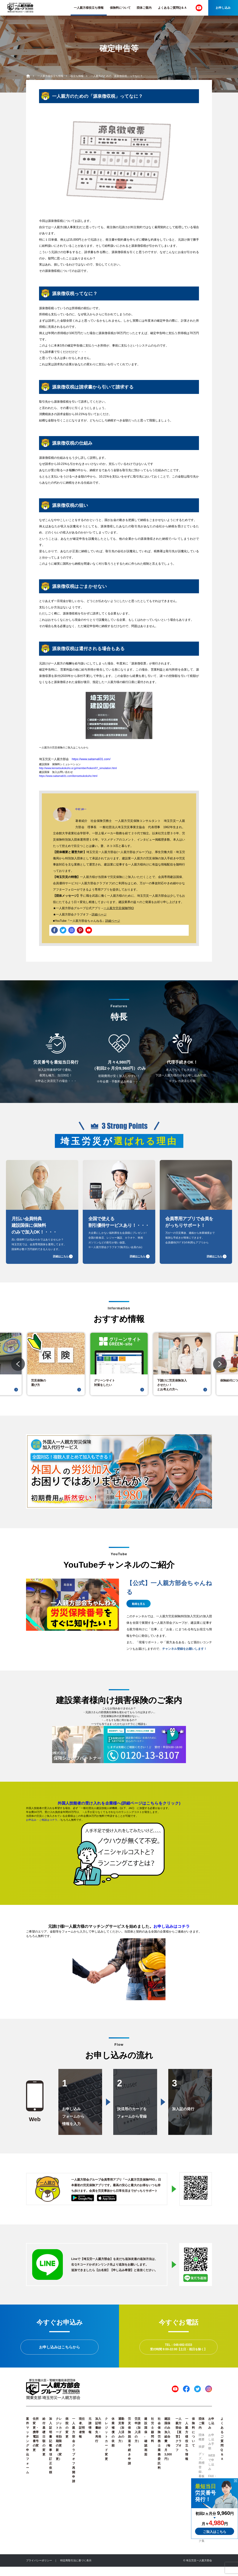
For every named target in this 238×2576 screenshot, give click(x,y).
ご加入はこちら (214, 2532)
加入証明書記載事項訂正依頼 (50, 2454)
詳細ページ (99, 914)
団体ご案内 (144, 7)
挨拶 (202, 2455)
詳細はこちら (58, 1256)
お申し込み (223, 7)
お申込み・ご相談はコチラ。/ (43, 1829)
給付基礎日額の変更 (43, 2445)
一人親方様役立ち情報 (89, 7)
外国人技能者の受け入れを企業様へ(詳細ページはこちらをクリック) (119, 1812)
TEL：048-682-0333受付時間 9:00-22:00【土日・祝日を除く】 (178, 2356)
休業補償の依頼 (113, 2441)
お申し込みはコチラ (171, 1936)
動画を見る (142, 1612)
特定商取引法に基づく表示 (75, 2569)
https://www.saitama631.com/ (91, 759)
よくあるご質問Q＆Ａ (172, 7)
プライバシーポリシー (39, 2569)
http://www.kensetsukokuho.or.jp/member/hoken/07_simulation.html (78, 768)
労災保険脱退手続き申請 (129, 2450)
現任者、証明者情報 (82, 2436)
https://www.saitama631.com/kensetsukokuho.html (68, 775)
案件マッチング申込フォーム (27, 2454)
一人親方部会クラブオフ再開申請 (73, 2459)
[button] (220, 1368)
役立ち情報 (76, 76)
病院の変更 (66, 2436)
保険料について (120, 7)
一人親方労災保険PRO (119, 908)
